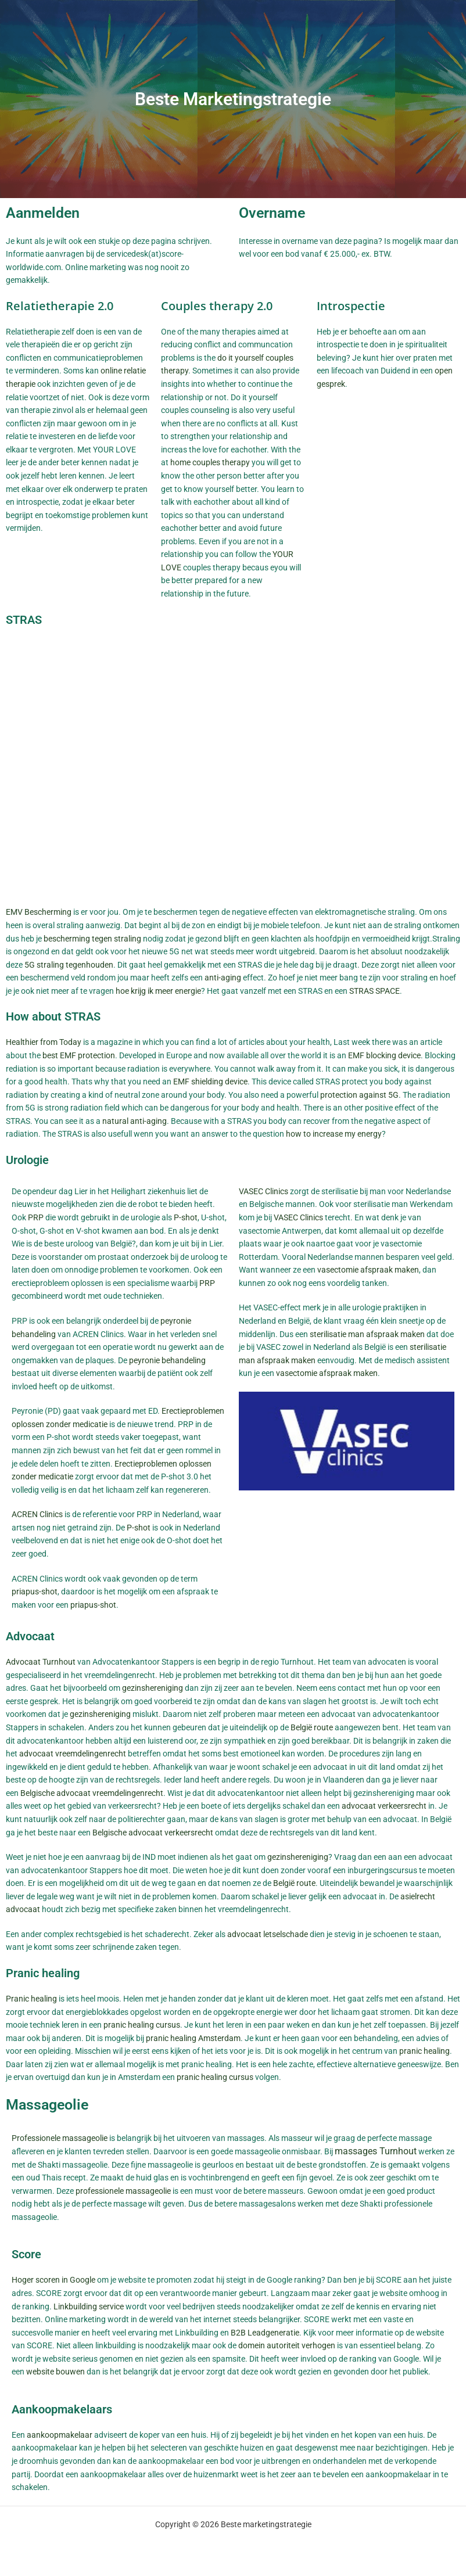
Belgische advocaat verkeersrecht (152, 1832)
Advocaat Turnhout (41, 1661)
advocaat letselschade (267, 1934)
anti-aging (223, 977)
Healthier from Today (43, 1042)
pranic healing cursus (141, 2024)
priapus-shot (35, 1591)
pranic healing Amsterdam (193, 2038)
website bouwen (55, 2371)
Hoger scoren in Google (53, 2279)
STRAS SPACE (374, 991)
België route (312, 1727)
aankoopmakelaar (59, 2435)
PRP (36, 1217)
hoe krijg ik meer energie (158, 991)
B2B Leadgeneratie (265, 2332)
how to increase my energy (334, 1133)
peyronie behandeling (167, 1360)
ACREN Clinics (37, 1514)
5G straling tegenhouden (68, 964)
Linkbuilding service (88, 2306)
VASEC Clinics (263, 1191)
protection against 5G (359, 1095)
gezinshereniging (152, 1688)
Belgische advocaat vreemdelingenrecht (91, 1793)
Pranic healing (31, 1998)
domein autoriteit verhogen (286, 2345)
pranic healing (424, 2051)
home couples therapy (210, 462)
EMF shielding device (210, 1081)
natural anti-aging (134, 1121)
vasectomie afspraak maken (368, 1269)
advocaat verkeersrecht (384, 1805)
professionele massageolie (123, 2191)
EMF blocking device (384, 1055)
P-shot (186, 1217)
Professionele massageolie (59, 2138)
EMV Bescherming (38, 912)
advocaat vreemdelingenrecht (72, 1753)
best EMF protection (78, 1055)
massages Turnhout (376, 2151)
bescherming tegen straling (92, 938)
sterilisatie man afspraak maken (367, 1334)
